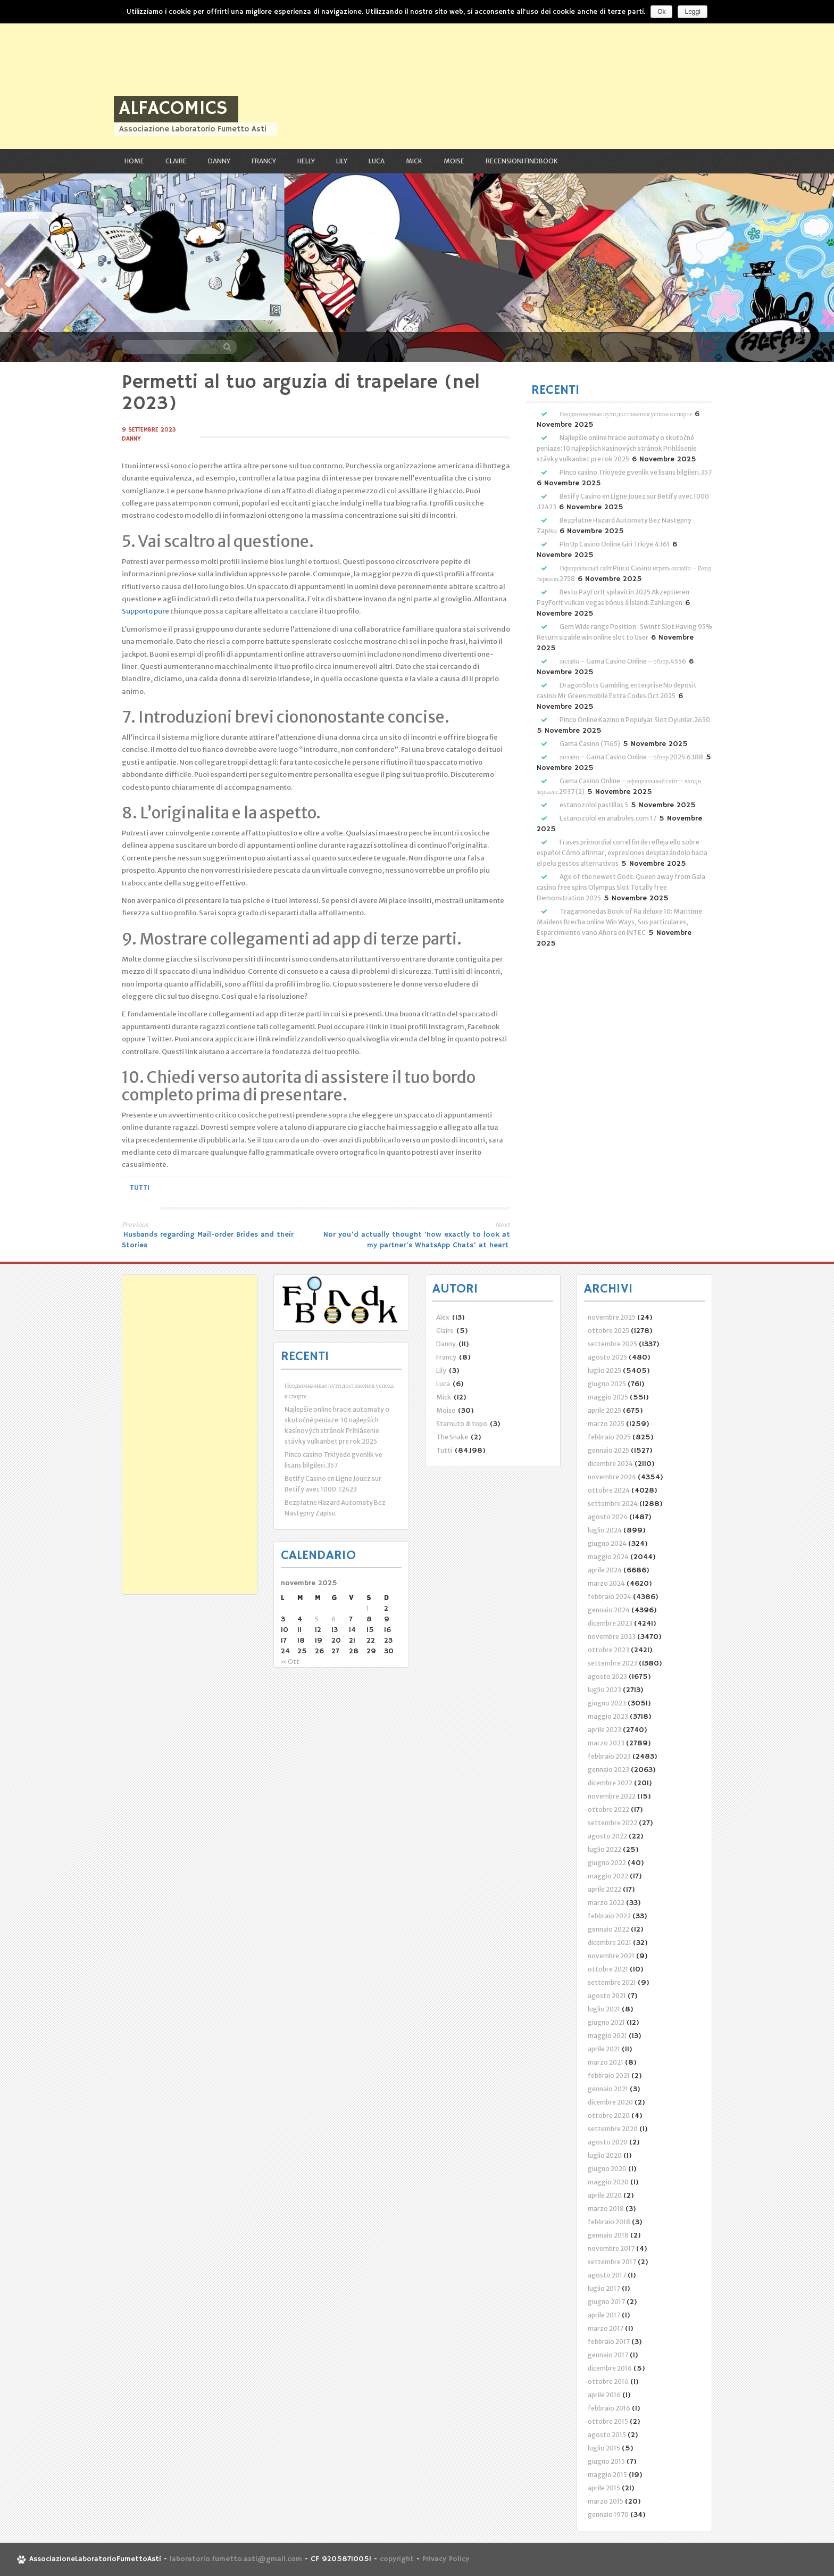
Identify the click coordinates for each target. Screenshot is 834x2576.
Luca (377, 161)
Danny (219, 161)
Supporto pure (145, 611)
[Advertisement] (319, 74)
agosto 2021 (607, 1996)
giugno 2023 (607, 1703)
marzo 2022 (606, 1903)
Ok (661, 11)
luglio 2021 (604, 2009)
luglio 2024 (605, 1530)
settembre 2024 (613, 1504)
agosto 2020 (608, 2142)
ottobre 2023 (608, 1650)
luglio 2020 (605, 2155)
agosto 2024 (608, 1517)
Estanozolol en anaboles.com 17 (608, 818)
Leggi (692, 11)
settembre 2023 (612, 1663)
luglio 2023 (604, 1690)
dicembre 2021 (609, 1943)
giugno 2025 (607, 1384)
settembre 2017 (612, 2262)
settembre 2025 (612, 1344)
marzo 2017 (605, 2328)
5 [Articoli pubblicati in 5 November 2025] (317, 1619)
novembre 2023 (612, 1637)
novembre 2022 (612, 1796)
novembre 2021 (611, 1956)
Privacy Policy (445, 2559)
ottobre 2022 (608, 1809)
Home (134, 161)
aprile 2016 (604, 2395)
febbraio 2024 (609, 1597)
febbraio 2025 (609, 1437)
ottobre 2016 (608, 2382)
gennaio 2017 (608, 2355)
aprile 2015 (604, 2488)
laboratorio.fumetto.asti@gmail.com (236, 2559)
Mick (414, 161)
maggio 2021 (607, 2036)
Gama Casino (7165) (590, 744)
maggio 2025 (608, 1397)
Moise (454, 161)
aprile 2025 (604, 1410)
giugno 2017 (606, 2302)
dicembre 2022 (610, 1783)
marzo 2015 (605, 2501)
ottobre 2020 (609, 2115)
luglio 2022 (604, 1849)
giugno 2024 (607, 1543)
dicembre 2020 (610, 2102)
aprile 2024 (605, 1570)
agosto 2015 (607, 2435)
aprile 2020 (605, 2195)
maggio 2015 (607, 2475)
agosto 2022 (607, 1836)
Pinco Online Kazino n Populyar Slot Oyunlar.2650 (635, 720)
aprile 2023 (604, 1730)
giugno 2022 (607, 1863)
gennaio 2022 (608, 1929)
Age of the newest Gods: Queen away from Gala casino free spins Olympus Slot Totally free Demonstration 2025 (621, 887)
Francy (264, 161)
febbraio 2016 (609, 2408)
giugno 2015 (606, 2461)
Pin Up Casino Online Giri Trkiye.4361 (615, 544)
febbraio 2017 (609, 2342)
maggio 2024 (608, 1557)
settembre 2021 (612, 1982)
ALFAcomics (173, 109)
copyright (398, 2559)
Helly (306, 161)
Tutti (139, 1187)
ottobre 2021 (608, 1969)
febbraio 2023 (609, 1756)
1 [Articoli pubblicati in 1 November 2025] (367, 1608)
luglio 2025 (604, 1370)
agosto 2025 (607, 1357)
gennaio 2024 (609, 1610)
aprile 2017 (604, 2315)
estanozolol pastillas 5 (594, 805)
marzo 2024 (606, 1583)
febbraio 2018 (609, 2222)
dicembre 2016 (610, 2368)
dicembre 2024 (610, 1464)
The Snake (452, 1437)
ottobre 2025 (608, 1331)
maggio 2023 (608, 1716)
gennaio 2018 (608, 2235)
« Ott (290, 1662)
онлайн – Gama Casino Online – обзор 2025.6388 (631, 757)
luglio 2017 (604, 2288)
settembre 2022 (612, 1823)
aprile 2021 (604, 2049)
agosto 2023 (607, 1676)
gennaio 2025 (608, 1450)
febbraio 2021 (609, 2076)
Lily (341, 161)
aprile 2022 (604, 1889)
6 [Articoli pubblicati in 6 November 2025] (333, 1619)
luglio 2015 (604, 2448)
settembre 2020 (613, 2129)
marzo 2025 (606, 1424)
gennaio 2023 (608, 1770)
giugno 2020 (607, 2169)
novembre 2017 (611, 2248)
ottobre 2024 (609, 1490)
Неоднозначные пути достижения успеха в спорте (626, 414)
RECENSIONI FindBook (522, 161)
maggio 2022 (608, 1876)
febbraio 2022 (609, 1916)
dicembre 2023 (610, 1623)
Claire (176, 161)
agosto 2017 (607, 2275)
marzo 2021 (605, 2062)
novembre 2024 (612, 1477)
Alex (442, 1317)
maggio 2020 (608, 2182)
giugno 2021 (606, 2022)
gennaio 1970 (608, 2515)
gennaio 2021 (608, 2089)
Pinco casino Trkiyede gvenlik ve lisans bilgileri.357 (636, 472)
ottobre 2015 (608, 2421)
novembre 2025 (612, 1317)
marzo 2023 (606, 1743)
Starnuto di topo (461, 1424)
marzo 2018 (606, 2209)
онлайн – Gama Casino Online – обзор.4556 (623, 661)
